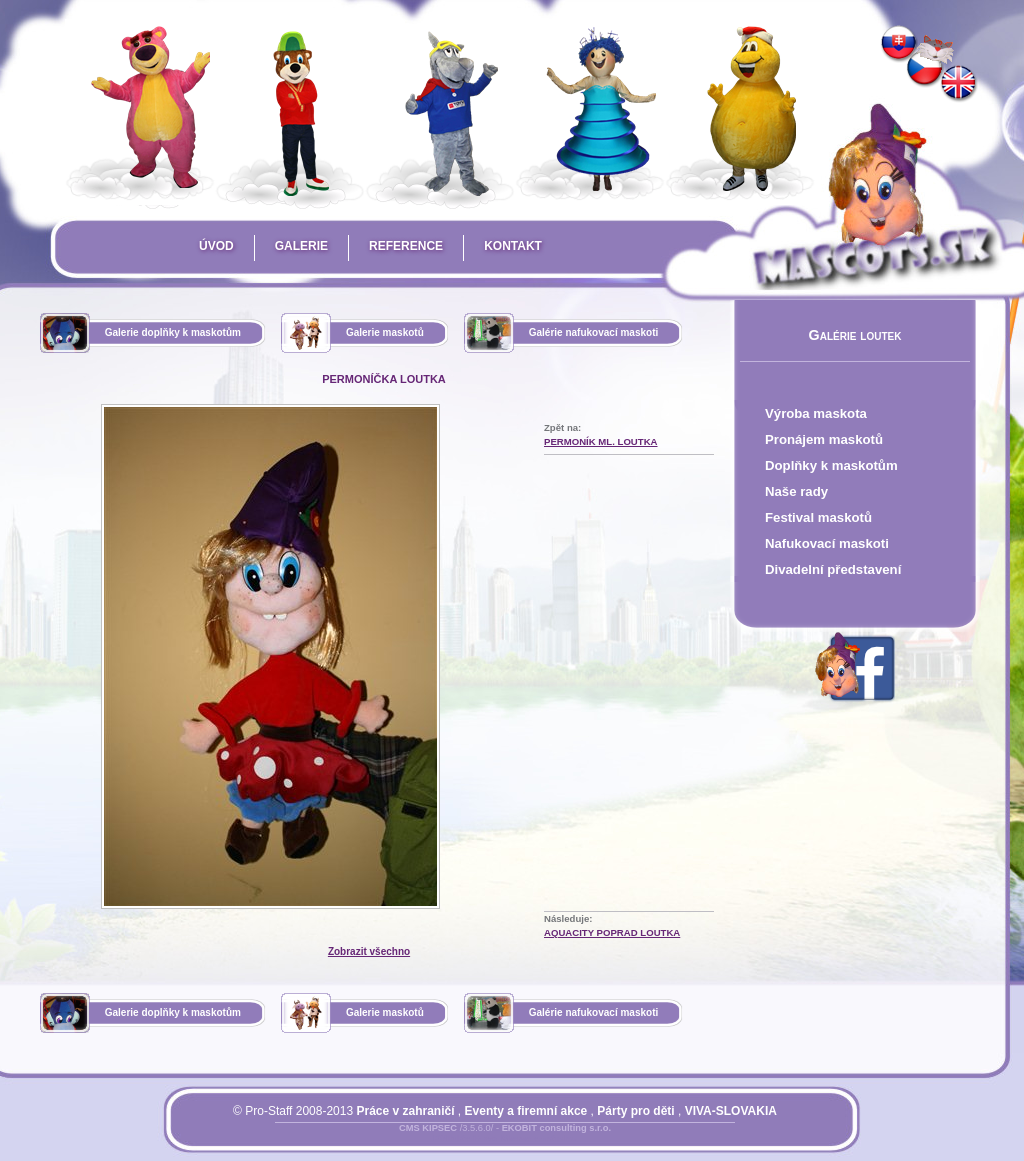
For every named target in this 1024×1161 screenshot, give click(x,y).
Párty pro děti (635, 1111)
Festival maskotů (818, 517)
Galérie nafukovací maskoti (594, 332)
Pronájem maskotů (824, 439)
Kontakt (513, 246)
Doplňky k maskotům (831, 465)
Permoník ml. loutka (601, 441)
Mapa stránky (538, 1140)
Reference (406, 246)
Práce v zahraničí (405, 1111)
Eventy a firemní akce (526, 1111)
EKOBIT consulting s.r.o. (556, 1128)
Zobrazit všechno (369, 951)
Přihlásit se (465, 1140)
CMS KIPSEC (428, 1128)
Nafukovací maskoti (827, 543)
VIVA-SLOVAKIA (731, 1111)
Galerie (301, 246)
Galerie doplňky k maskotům (173, 332)
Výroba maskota (816, 413)
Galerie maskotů (385, 332)
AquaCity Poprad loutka (612, 932)
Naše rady (796, 491)
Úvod (216, 246)
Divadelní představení (833, 569)
